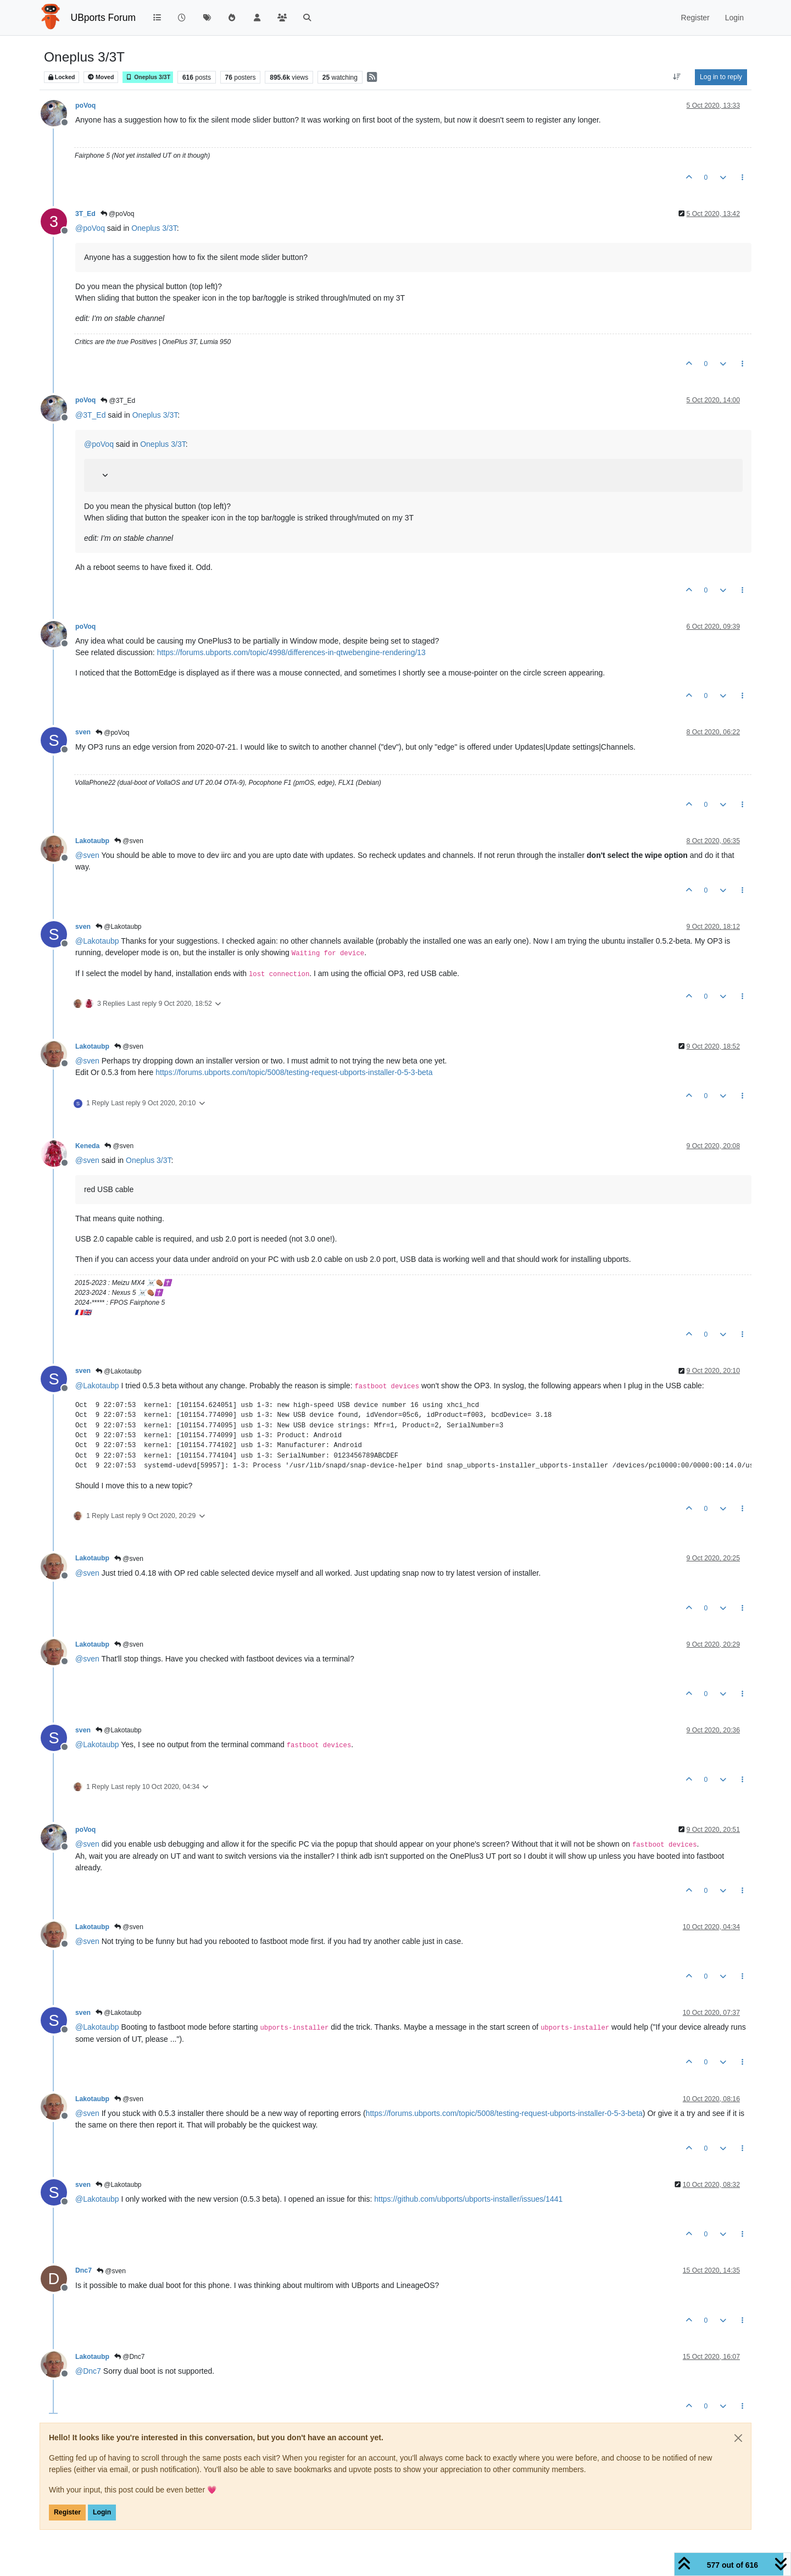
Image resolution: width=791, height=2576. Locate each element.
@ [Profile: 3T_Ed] (90, 415)
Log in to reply (721, 77)
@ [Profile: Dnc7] (88, 2371)
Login (102, 2512)
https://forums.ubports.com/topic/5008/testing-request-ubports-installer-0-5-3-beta (293, 1072)
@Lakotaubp (119, 926)
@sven (128, 841)
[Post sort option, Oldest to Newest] (677, 77)
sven (83, 732)
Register (67, 2512)
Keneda (87, 1146)
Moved (101, 77)
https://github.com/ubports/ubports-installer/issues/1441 (468, 2199)
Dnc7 (83, 2270)
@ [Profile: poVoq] (90, 228)
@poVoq (118, 214)
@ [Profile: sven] (87, 855)
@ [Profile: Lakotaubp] (97, 941)
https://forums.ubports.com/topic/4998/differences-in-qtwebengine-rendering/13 (291, 652)
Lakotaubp (92, 841)
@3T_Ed (118, 401)
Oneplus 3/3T (147, 77)
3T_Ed (85, 214)
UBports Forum (103, 17)
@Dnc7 (129, 2357)
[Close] (738, 2438)
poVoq (85, 105)
